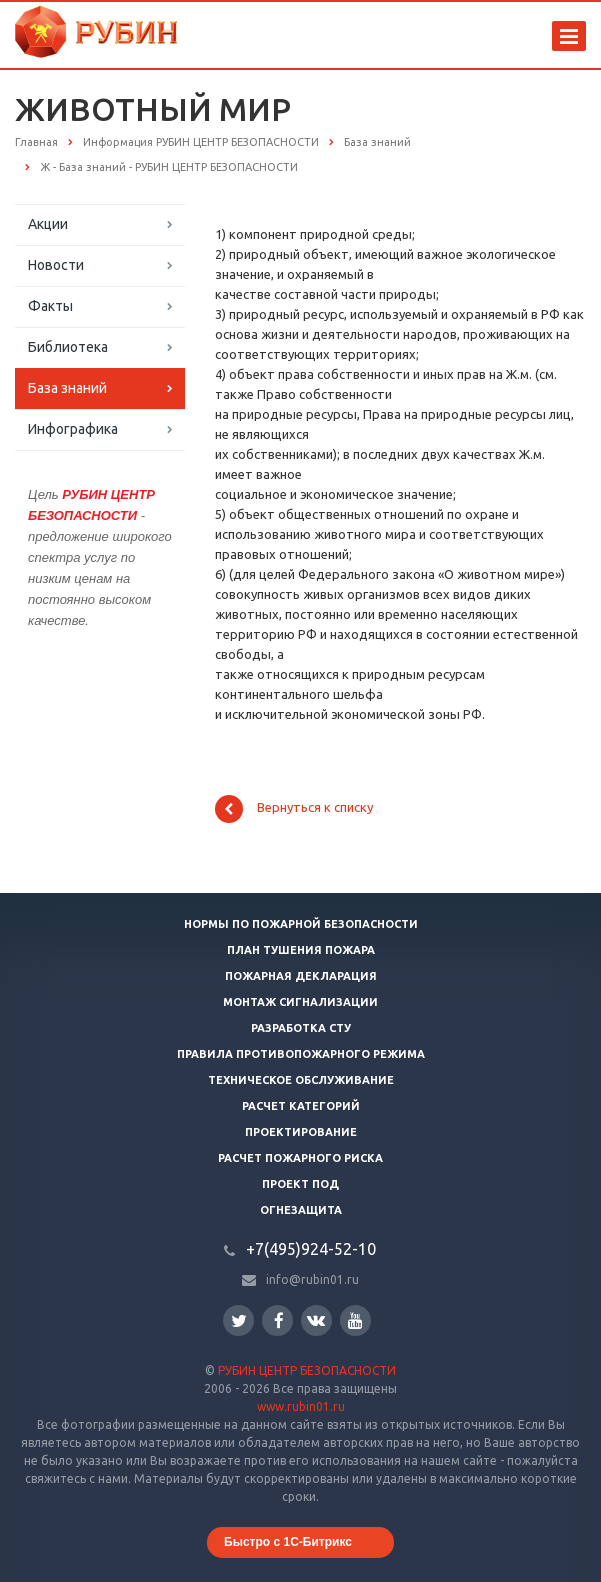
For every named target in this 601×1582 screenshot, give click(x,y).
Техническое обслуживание (301, 1080)
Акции (48, 224)
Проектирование (301, 1132)
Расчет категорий (301, 1106)
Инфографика (73, 429)
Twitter (239, 1320)
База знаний (67, 388)
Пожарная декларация (301, 976)
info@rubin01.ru (312, 1279)
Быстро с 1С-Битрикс (288, 1542)
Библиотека (68, 347)
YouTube (355, 1320)
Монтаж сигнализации (300, 1002)
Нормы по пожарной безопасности (301, 924)
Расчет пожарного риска (300, 1158)
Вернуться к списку (294, 809)
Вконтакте (316, 1319)
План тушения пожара (301, 950)
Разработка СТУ (301, 1028)
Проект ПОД (300, 1184)
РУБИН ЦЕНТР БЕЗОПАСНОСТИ (307, 1370)
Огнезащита (301, 1210)
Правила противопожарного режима (301, 1054)
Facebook (279, 1320)
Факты (50, 306)
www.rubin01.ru (301, 1406)
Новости (56, 265)
